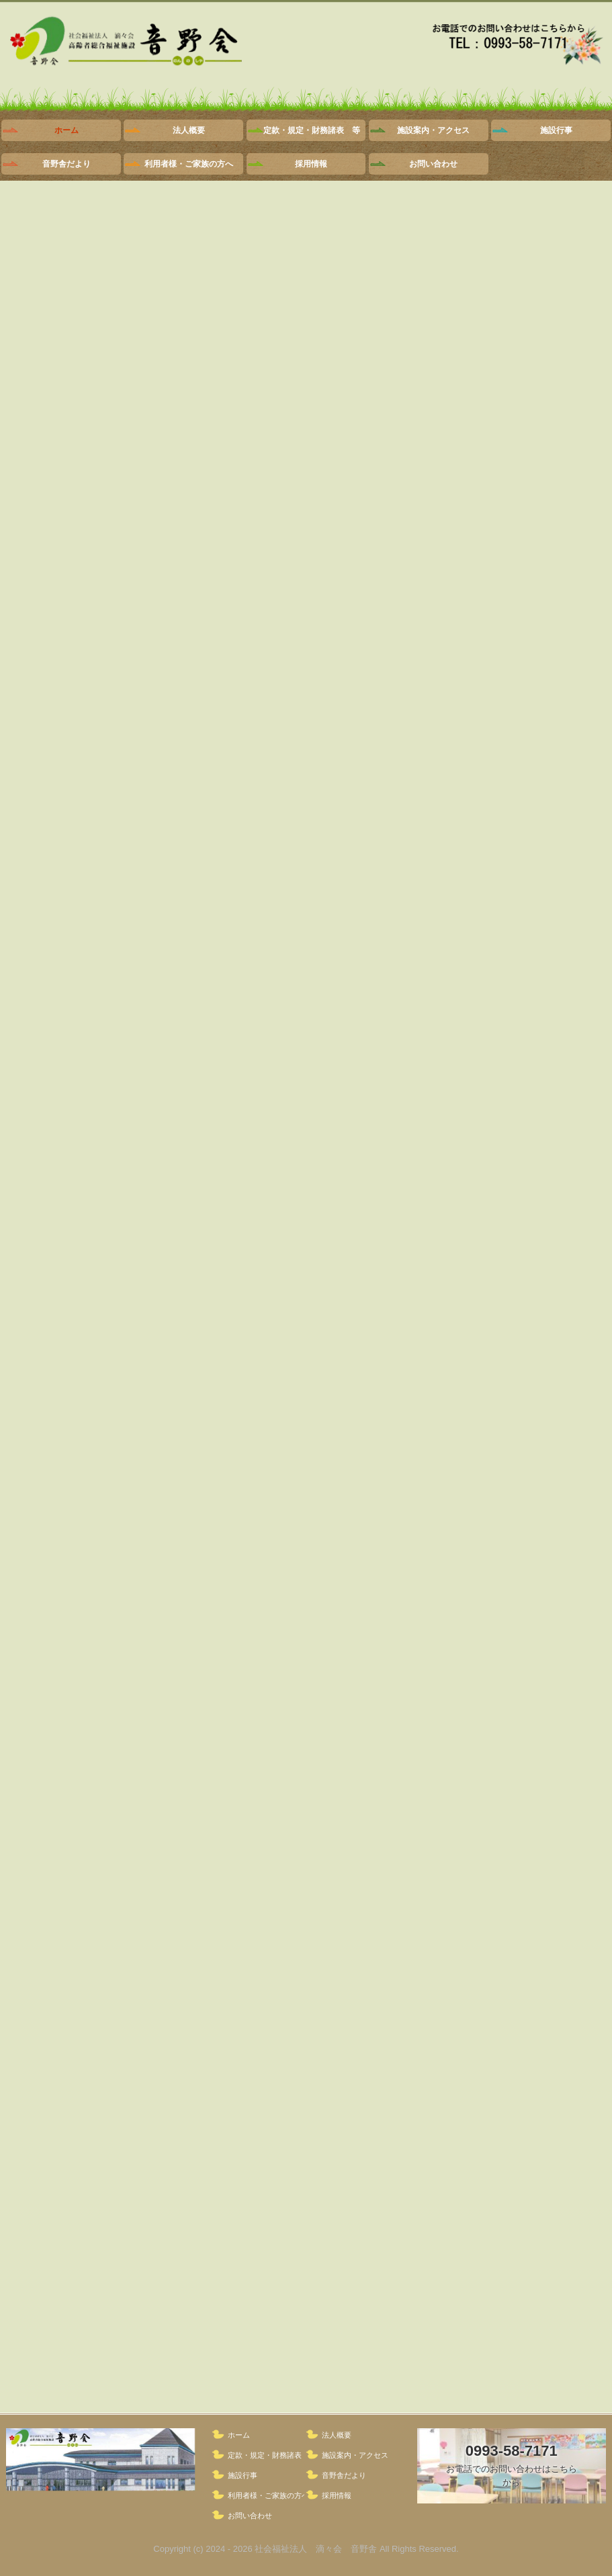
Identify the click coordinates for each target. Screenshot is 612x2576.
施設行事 (556, 130)
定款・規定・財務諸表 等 (311, 130)
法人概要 (189, 130)
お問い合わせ (433, 164)
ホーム (66, 130)
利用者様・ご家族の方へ (188, 164)
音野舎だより (66, 164)
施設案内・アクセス (433, 130)
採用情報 (311, 164)
